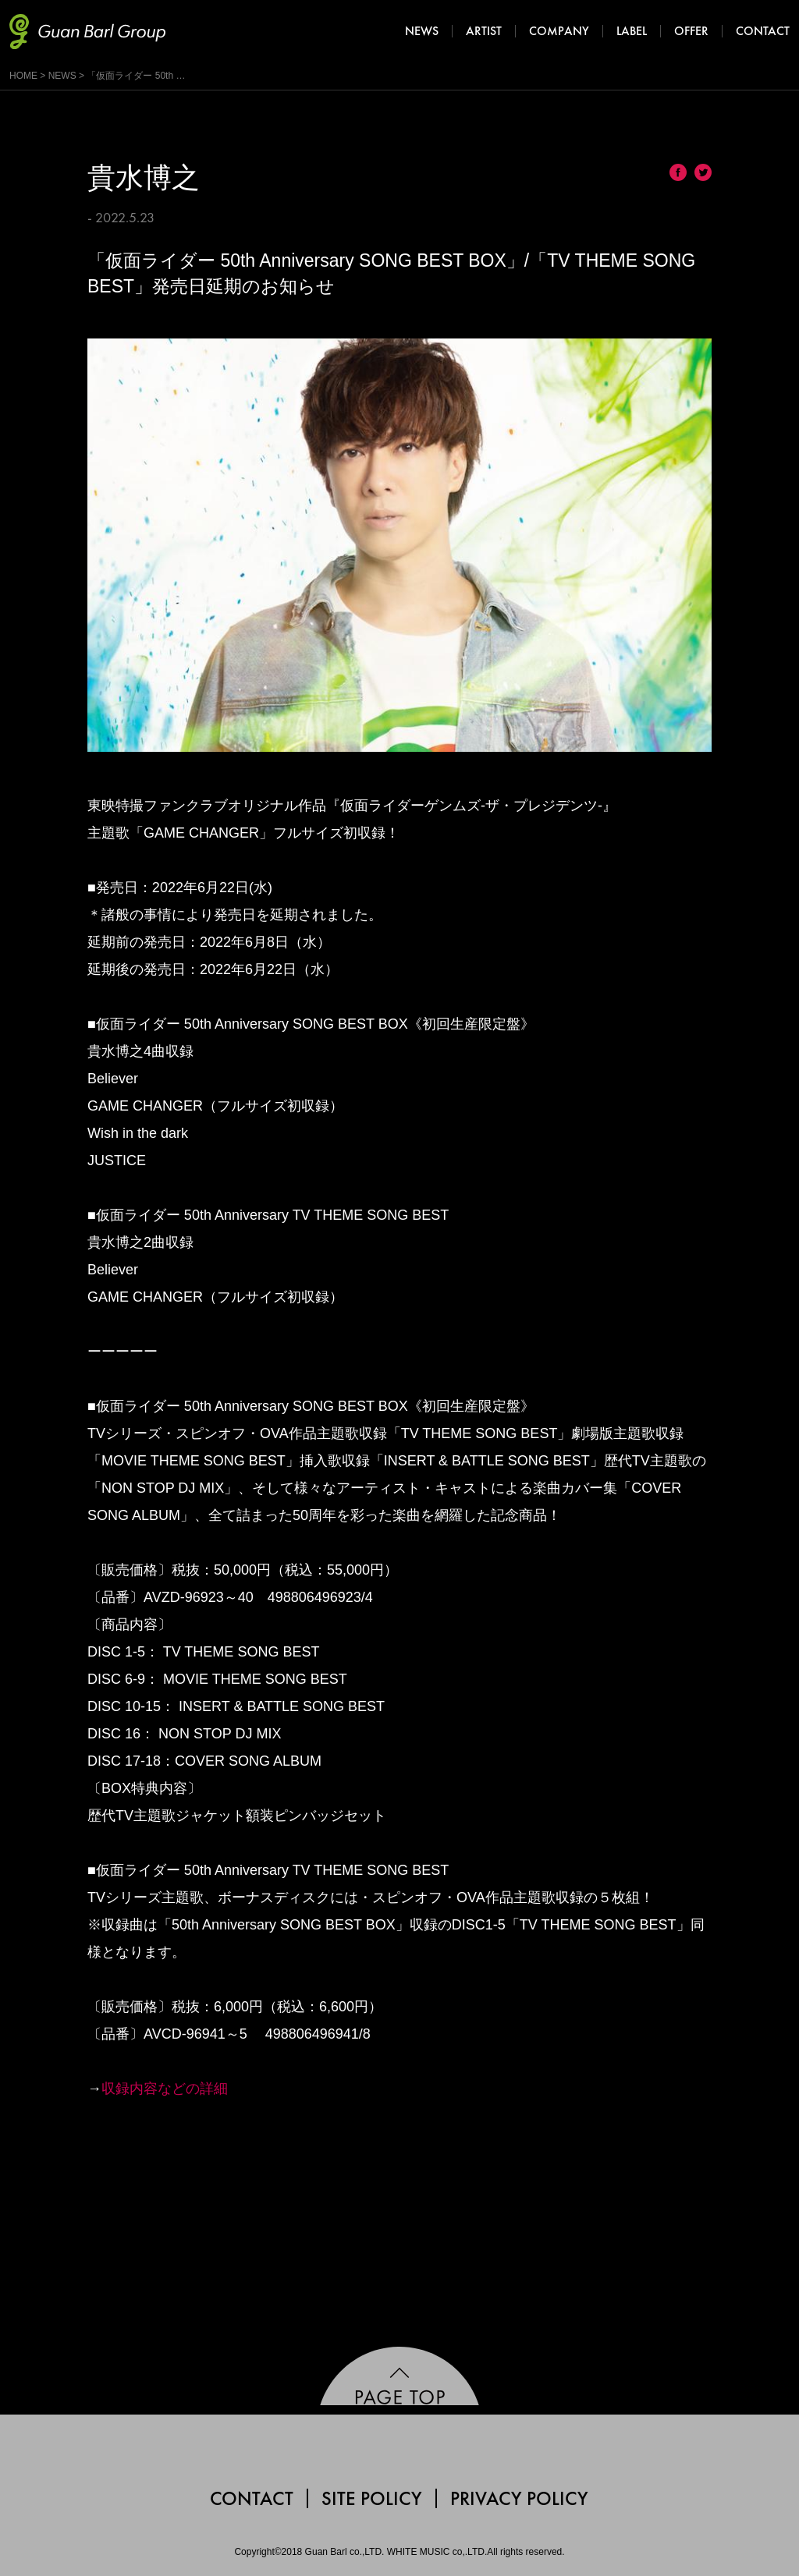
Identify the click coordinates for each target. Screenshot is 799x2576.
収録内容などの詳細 (164, 2088)
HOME (23, 75)
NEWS (62, 75)
